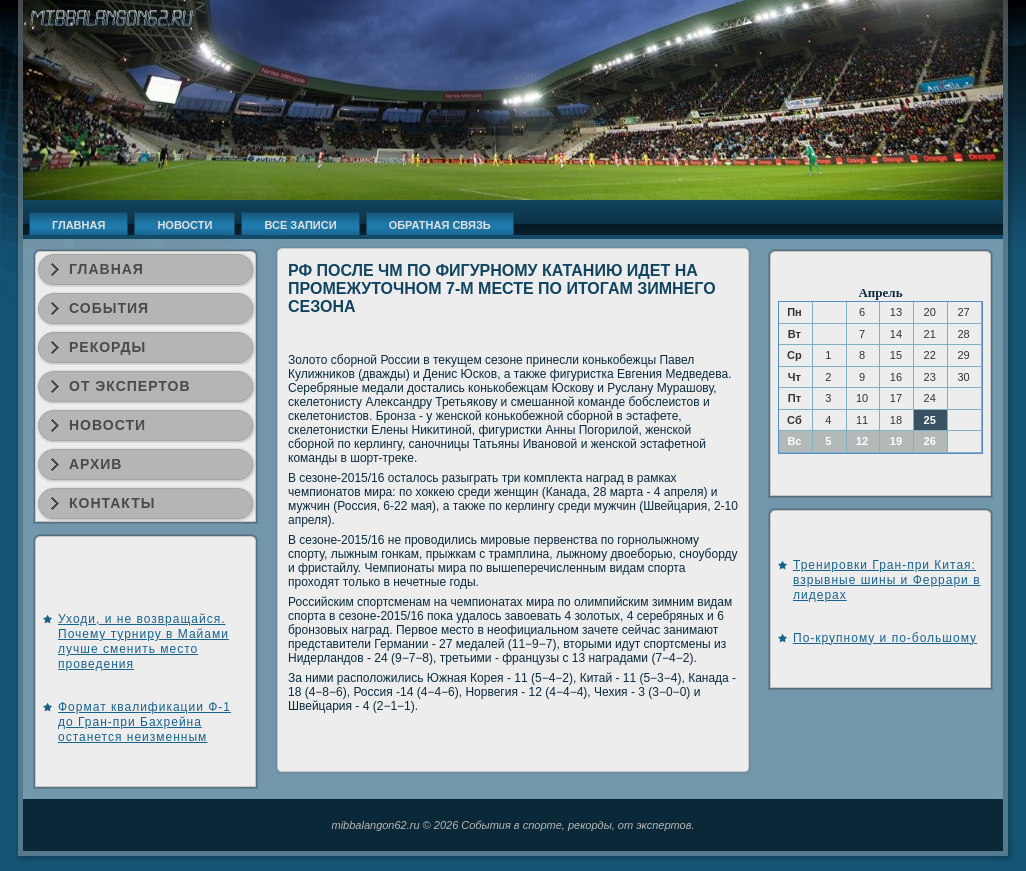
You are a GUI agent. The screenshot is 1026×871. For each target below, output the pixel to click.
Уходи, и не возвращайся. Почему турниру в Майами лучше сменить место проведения (143, 641)
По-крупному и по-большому (885, 638)
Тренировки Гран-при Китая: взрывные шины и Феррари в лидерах (887, 580)
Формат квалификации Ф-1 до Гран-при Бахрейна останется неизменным (144, 722)
